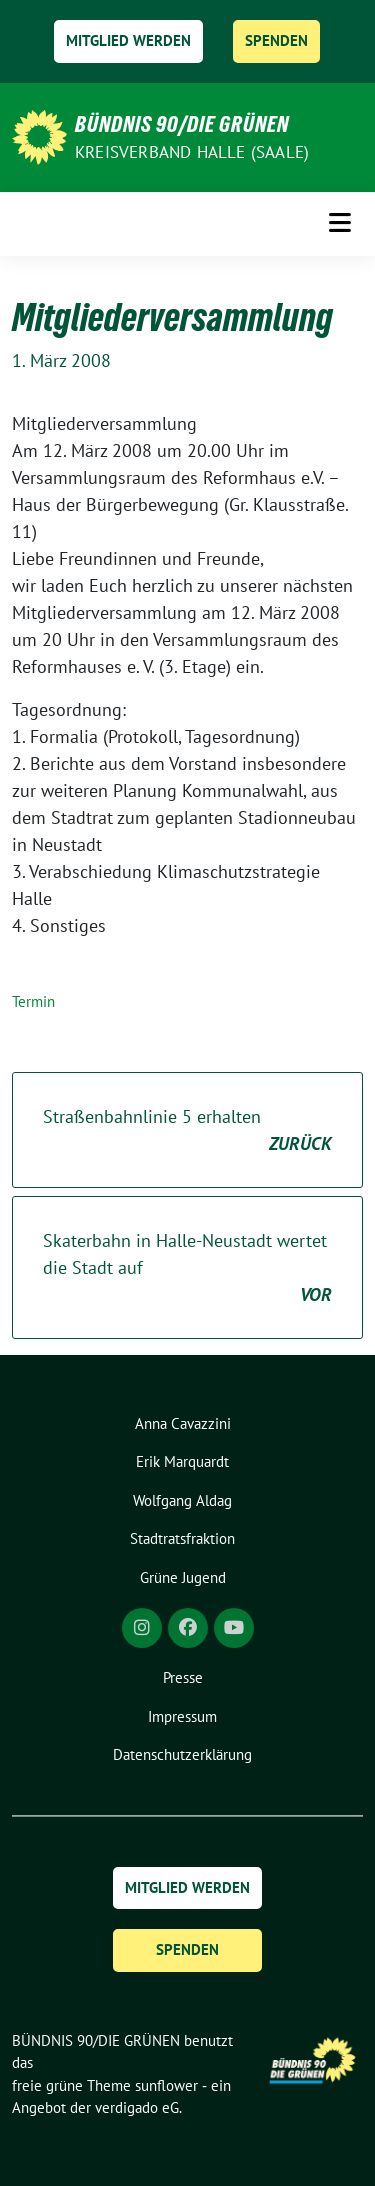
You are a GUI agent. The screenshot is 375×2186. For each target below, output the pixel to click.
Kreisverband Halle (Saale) (192, 152)
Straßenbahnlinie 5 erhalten (187, 1131)
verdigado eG (137, 2107)
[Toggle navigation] (340, 223)
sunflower (166, 2085)
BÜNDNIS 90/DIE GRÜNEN (182, 124)
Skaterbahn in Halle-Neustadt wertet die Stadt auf (187, 1268)
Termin (33, 1001)
